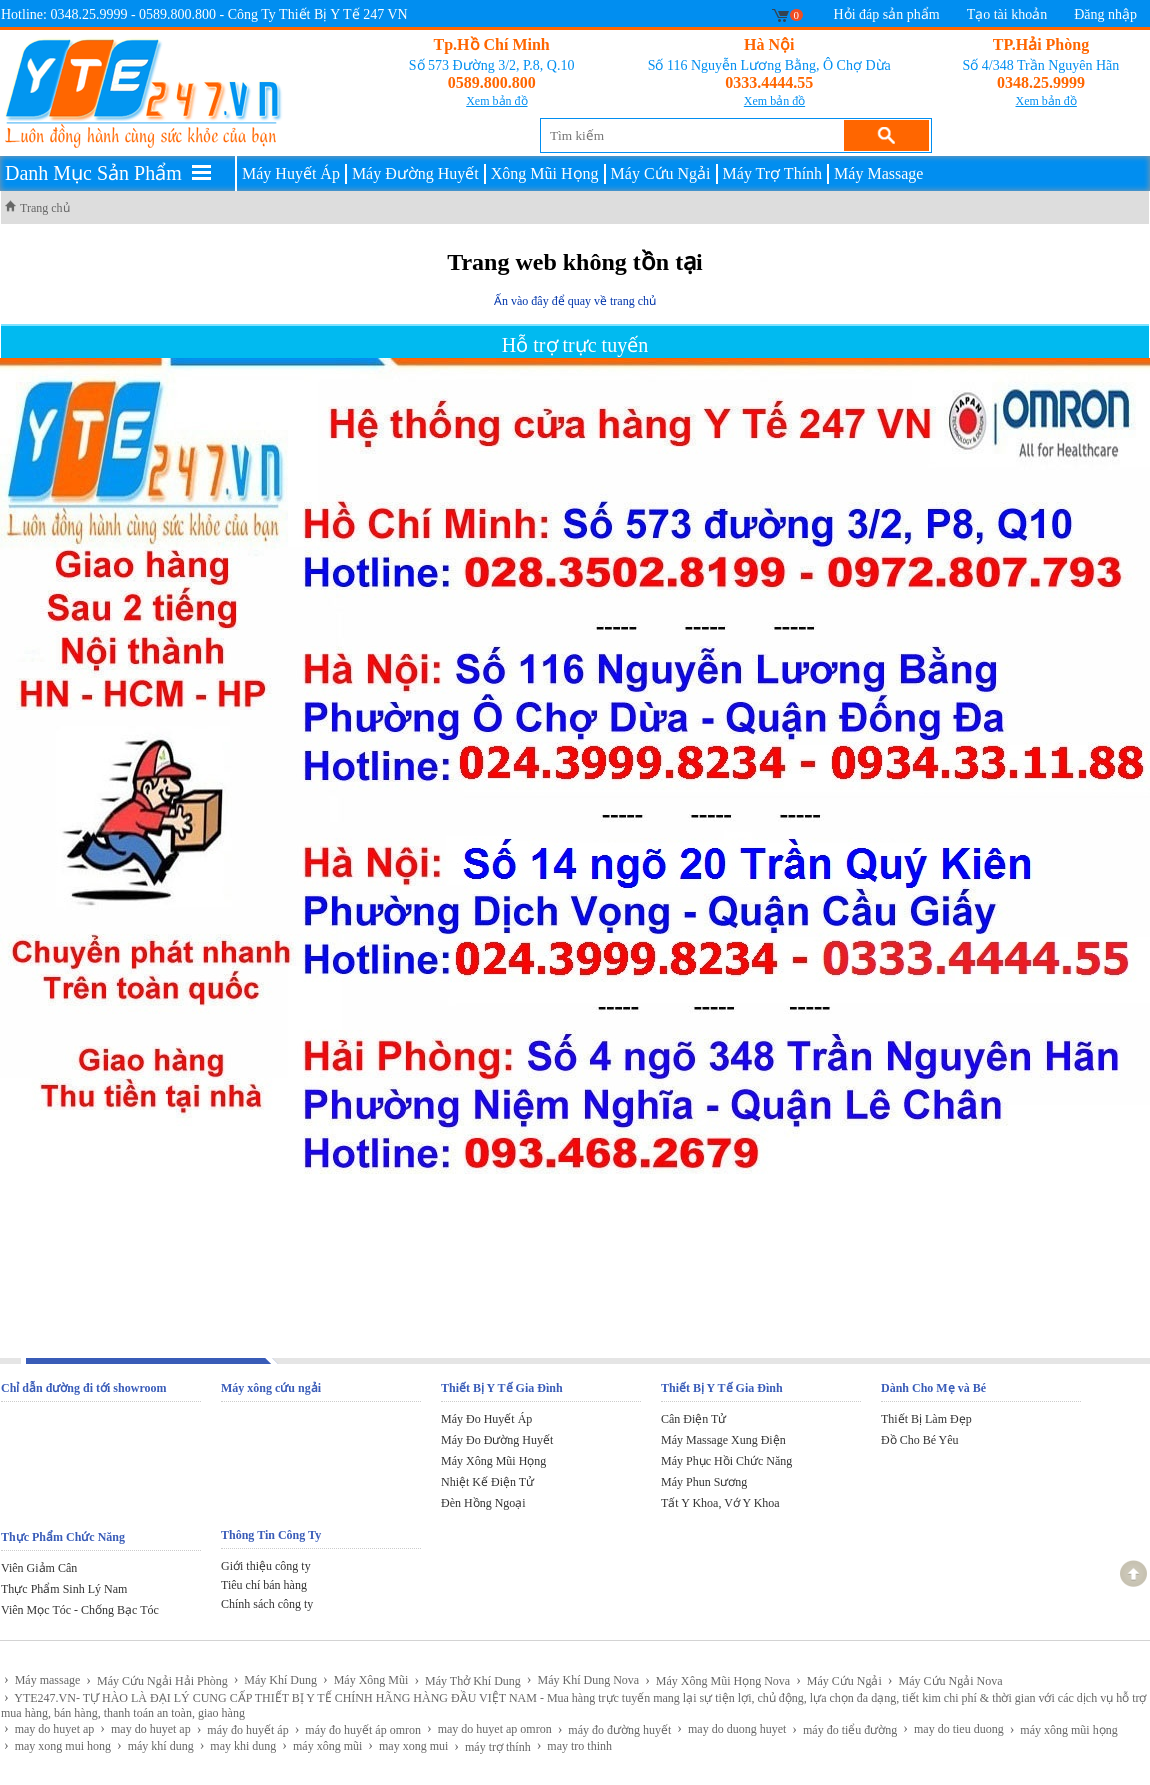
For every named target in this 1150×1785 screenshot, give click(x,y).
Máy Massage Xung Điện (723, 1440)
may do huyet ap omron (489, 1728)
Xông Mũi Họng (545, 173)
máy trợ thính (492, 1746)
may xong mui (408, 1745)
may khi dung (238, 1745)
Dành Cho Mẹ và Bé (933, 1388)
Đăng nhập (1105, 14)
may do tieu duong (953, 1728)
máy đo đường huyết (615, 1729)
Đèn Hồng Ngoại (483, 1503)
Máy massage (42, 1679)
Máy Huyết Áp (291, 173)
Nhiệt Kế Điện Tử (487, 1482)
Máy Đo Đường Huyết (497, 1440)
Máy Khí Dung (275, 1679)
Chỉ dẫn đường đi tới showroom (84, 1388)
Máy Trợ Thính (773, 173)
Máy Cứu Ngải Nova (945, 1680)
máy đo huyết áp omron (358, 1729)
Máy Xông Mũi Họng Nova (717, 1680)
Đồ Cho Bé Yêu (920, 1440)
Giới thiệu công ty (266, 1566)
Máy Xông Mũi (365, 1679)
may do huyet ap (49, 1728)
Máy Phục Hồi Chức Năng (726, 1461)
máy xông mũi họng (1064, 1729)
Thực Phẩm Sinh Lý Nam (64, 1589)
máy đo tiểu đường (844, 1729)
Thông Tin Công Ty (271, 1535)
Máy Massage (878, 173)
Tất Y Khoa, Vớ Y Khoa (720, 1503)
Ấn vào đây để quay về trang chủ (575, 301)
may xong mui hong (57, 1745)
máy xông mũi (322, 1745)
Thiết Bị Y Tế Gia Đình (502, 1388)
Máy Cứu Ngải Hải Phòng (156, 1680)
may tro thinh (574, 1745)
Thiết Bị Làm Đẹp (926, 1419)
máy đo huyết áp (243, 1729)
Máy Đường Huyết (415, 173)
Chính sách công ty (267, 1604)
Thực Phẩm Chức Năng (63, 1537)
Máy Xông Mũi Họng (493, 1461)
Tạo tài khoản (1007, 14)
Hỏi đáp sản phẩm (887, 14)
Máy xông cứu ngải (271, 1388)
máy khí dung (155, 1745)
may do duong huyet (731, 1728)
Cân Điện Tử (693, 1419)
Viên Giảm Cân (39, 1568)
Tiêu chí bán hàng (264, 1585)
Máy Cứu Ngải (661, 173)
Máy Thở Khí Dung (467, 1680)
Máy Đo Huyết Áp (486, 1419)
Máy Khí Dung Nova (583, 1679)
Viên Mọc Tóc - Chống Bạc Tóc (80, 1610)
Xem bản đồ (496, 101)
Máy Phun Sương (704, 1482)
